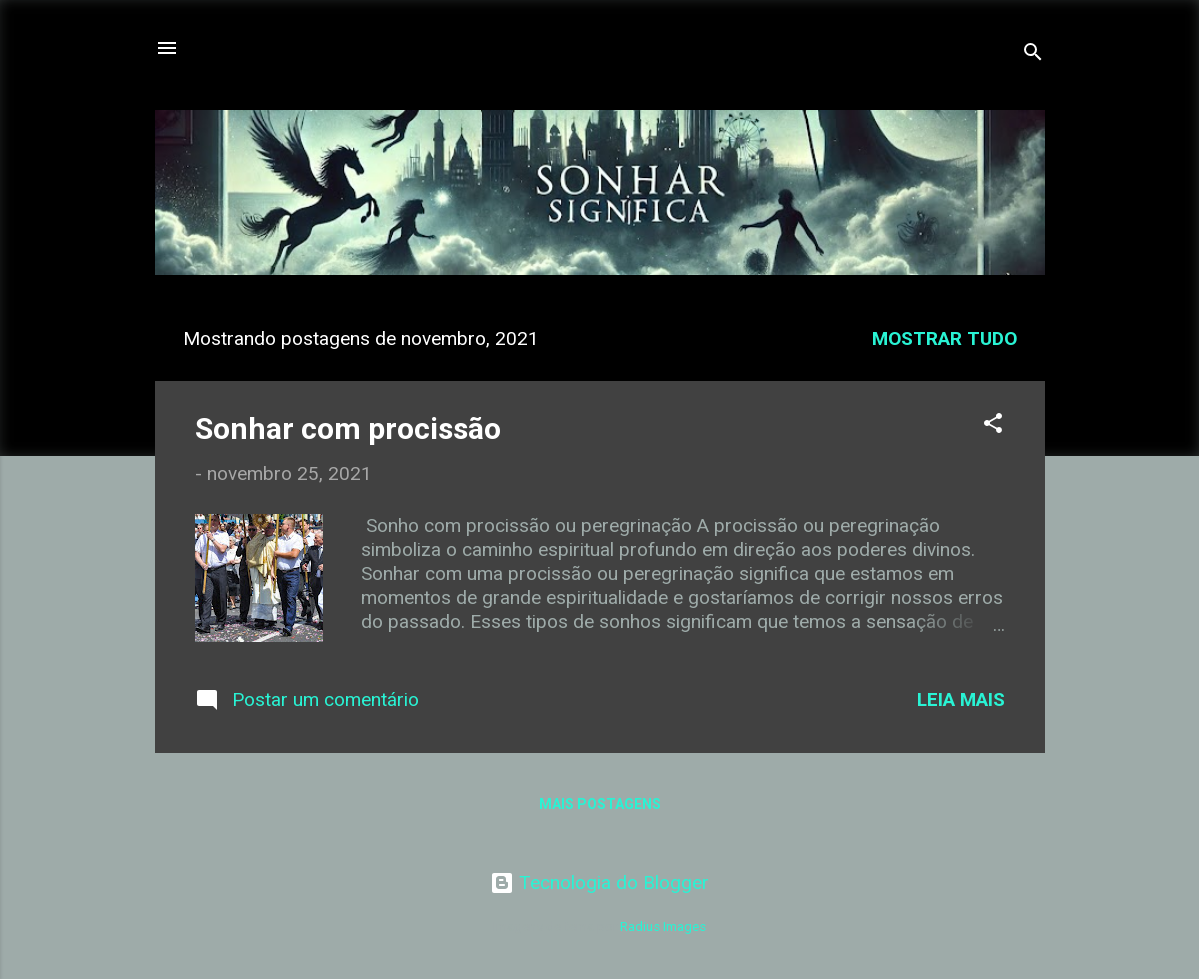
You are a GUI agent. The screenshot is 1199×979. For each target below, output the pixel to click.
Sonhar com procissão (348, 428)
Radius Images (663, 926)
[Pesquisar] (1033, 54)
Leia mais (961, 699)
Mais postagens (600, 804)
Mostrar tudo (944, 338)
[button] (993, 426)
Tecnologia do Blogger (599, 882)
